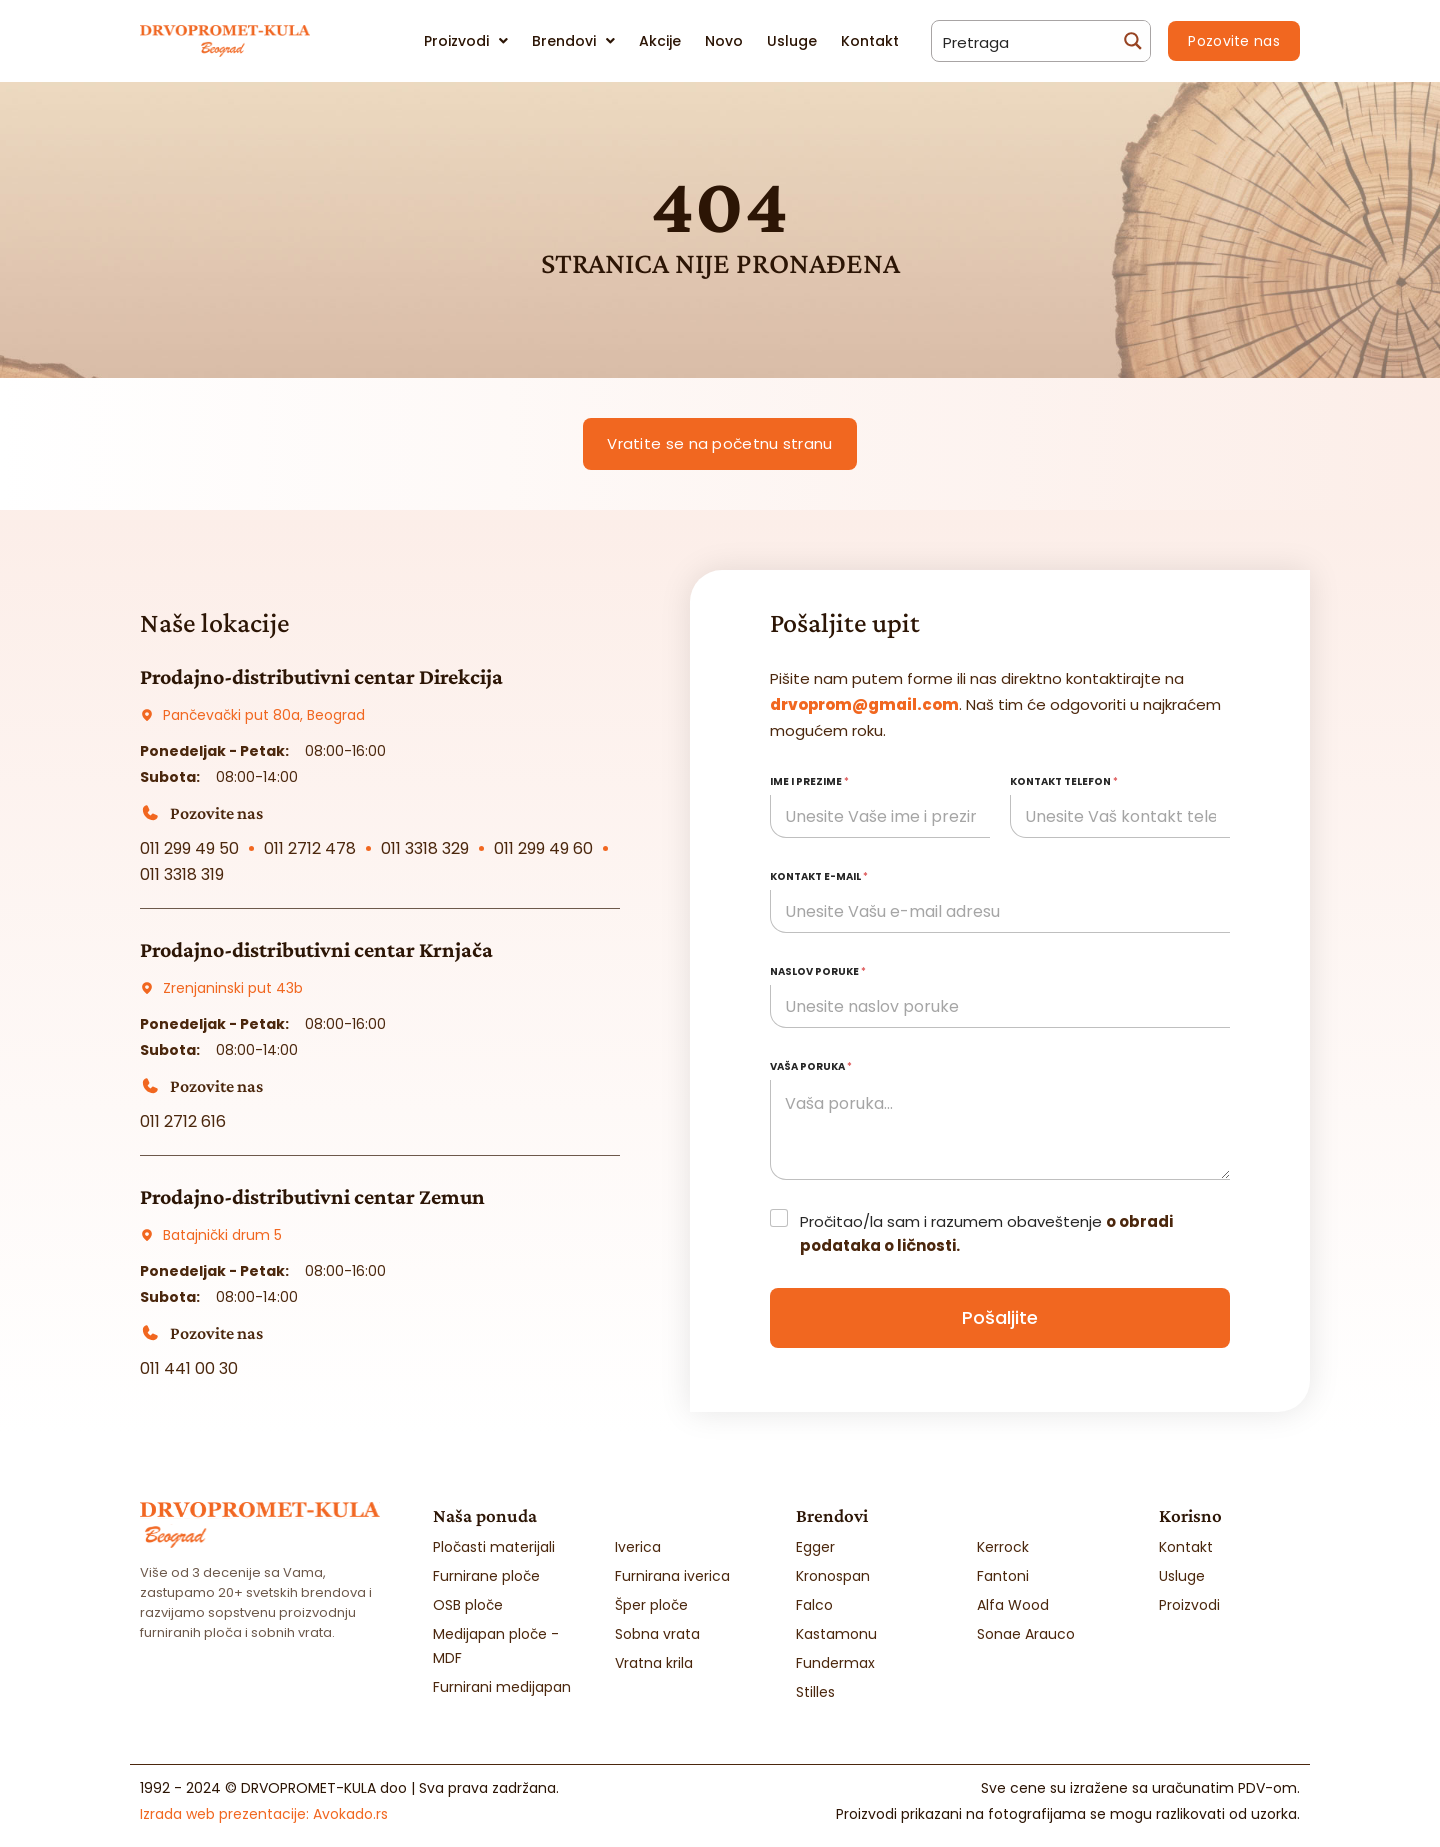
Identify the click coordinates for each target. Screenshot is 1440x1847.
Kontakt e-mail (819, 876)
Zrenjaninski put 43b (233, 988)
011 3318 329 (425, 848)
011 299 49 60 (543, 848)
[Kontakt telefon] (1120, 816)
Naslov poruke (818, 971)
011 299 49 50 (189, 848)
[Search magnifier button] (1130, 41)
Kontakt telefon (1064, 781)
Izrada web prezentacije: (264, 1814)
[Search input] (1022, 41)
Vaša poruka (811, 1066)
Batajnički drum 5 (222, 1235)
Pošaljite (1000, 1317)
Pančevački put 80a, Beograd (264, 715)
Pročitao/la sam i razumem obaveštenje (986, 1233)
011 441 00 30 (189, 1368)
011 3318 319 (182, 874)
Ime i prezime (809, 781)
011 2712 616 (183, 1121)
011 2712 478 (310, 848)
